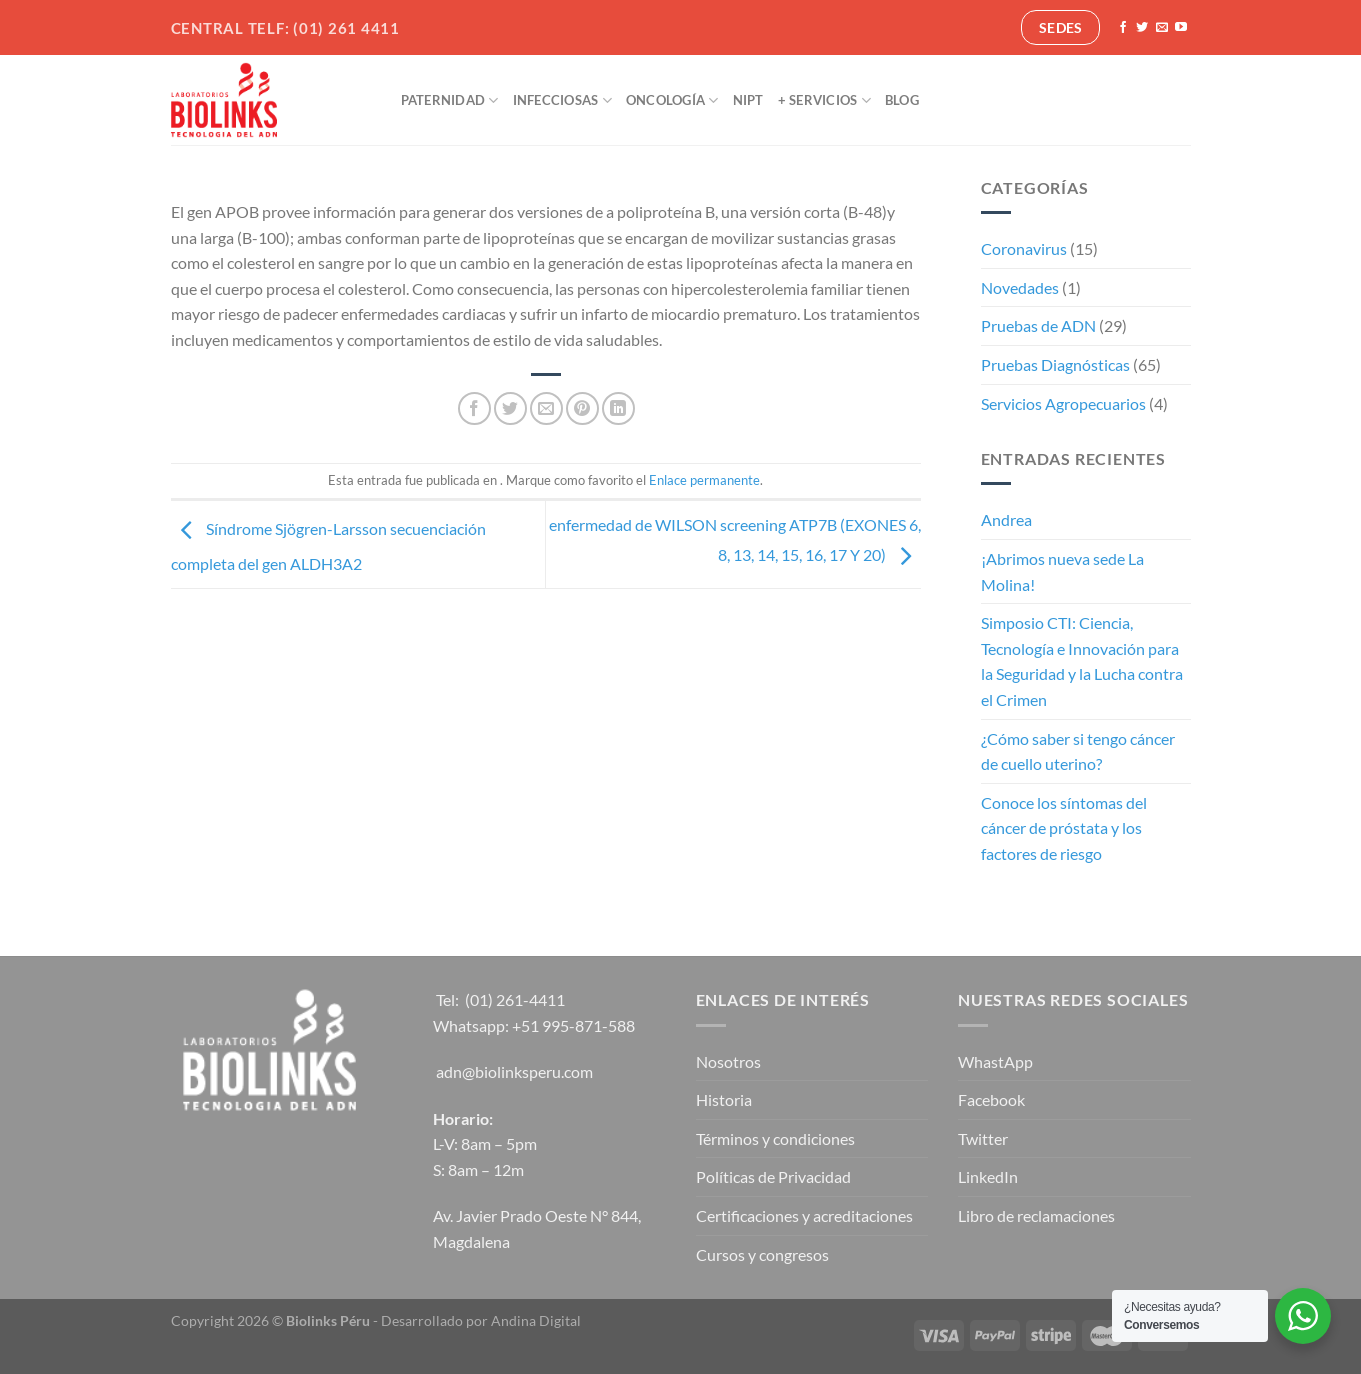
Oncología (672, 100)
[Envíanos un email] (1162, 28)
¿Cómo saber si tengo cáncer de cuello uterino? (1078, 751)
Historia (724, 1099)
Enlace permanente (704, 480)
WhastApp (995, 1061)
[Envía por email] (546, 408)
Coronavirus (1024, 248)
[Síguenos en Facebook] (1123, 28)
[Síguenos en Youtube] (1181, 28)
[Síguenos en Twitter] (1142, 28)
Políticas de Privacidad (773, 1176)
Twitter (983, 1138)
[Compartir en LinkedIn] (618, 408)
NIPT (748, 100)
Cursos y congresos (762, 1254)
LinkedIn (988, 1176)
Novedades (1020, 287)
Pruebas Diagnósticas (1055, 364)
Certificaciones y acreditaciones (804, 1215)
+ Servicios (824, 100)
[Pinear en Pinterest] (582, 408)
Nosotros (728, 1061)
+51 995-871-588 (573, 1025)
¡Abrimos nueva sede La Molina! (1062, 571)
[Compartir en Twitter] (510, 408)
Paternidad (450, 100)
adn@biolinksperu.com (514, 1071)
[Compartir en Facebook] (474, 408)
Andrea (1006, 519)
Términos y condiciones (775, 1138)
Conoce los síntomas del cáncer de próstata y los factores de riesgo (1064, 828)
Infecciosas (562, 100)
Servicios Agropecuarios (1063, 403)
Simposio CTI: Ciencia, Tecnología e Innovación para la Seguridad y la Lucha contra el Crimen (1082, 661)
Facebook (991, 1099)
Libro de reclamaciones (1036, 1215)
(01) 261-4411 (515, 999)
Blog (902, 100)
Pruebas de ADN (1038, 325)
